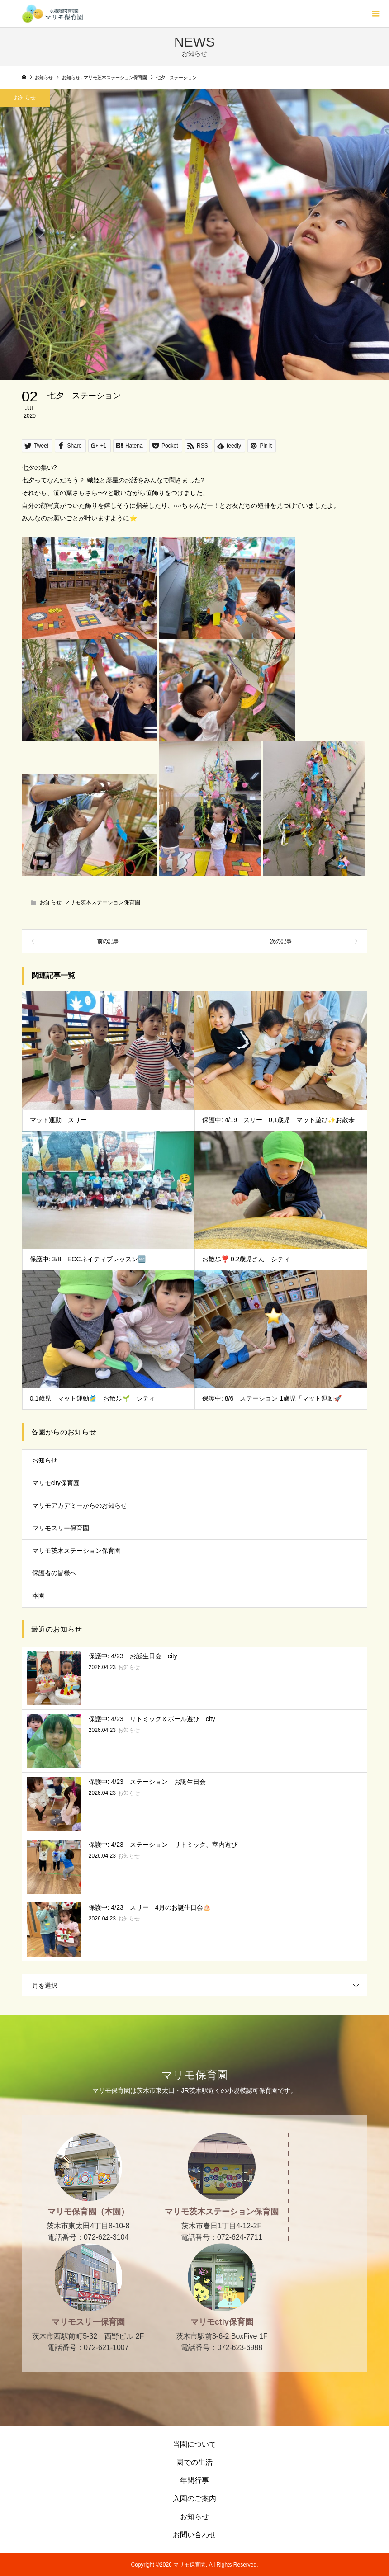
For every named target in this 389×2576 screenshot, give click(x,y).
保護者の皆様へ (54, 1572)
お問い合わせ (194, 2534)
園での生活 (194, 2462)
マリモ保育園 (194, 2075)
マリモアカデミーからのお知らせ (79, 1505)
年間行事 (194, 2480)
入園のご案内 (194, 2498)
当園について (194, 2444)
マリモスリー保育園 (60, 1528)
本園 (38, 1595)
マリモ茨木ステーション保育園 (102, 902)
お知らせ (51, 902)
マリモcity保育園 (56, 1482)
